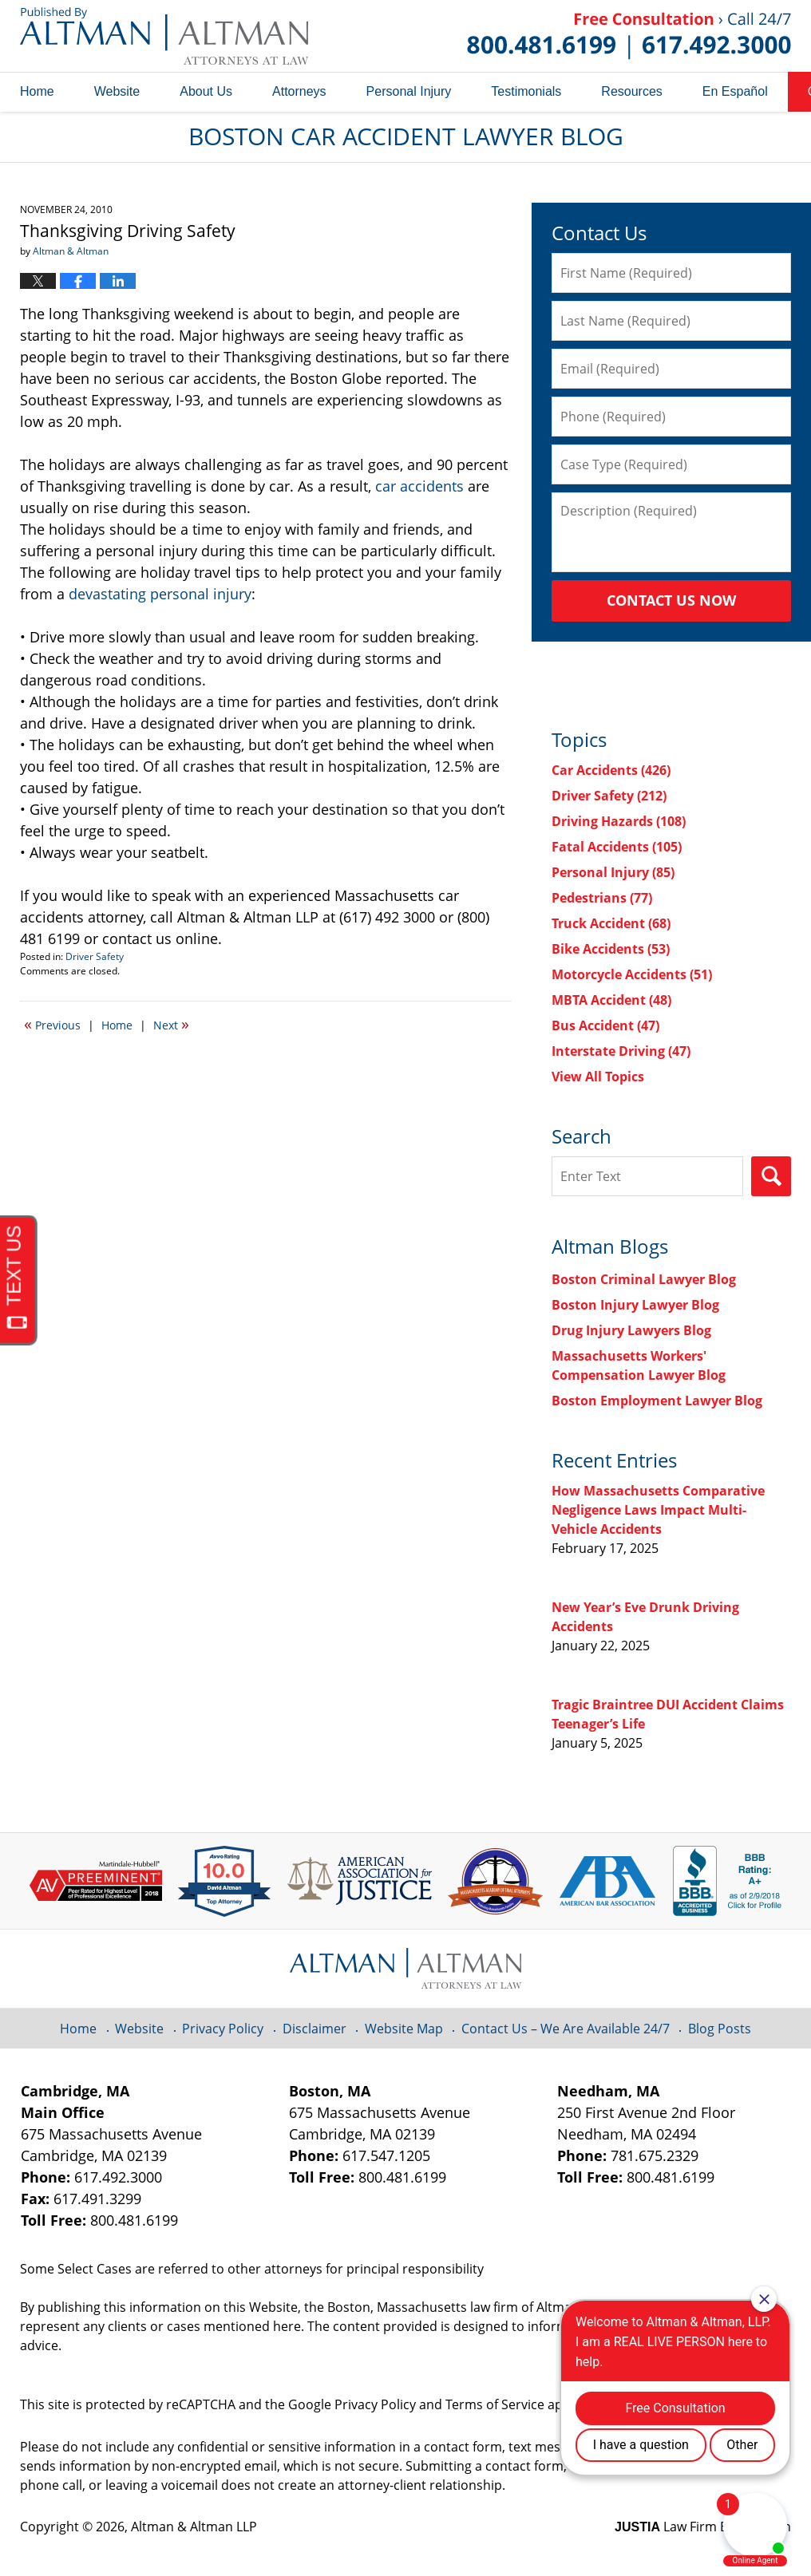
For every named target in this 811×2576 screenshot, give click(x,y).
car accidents (419, 486)
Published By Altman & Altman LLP (629, 36)
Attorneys (299, 91)
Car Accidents (611, 770)
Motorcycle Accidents (632, 974)
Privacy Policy (222, 2028)
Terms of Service (494, 2404)
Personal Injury (409, 91)
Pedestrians (602, 898)
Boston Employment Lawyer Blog (657, 1400)
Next (171, 1023)
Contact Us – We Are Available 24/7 (565, 2028)
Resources (631, 91)
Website (117, 91)
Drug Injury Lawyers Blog (631, 1330)
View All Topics (598, 1076)
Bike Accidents (611, 949)
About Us (206, 91)
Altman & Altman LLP (194, 2526)
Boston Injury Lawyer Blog (635, 1305)
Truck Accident (611, 923)
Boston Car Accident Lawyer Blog (164, 36)
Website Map (404, 2028)
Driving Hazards (619, 821)
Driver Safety (94, 956)
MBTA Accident (611, 1000)
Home (37, 91)
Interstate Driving (621, 1051)
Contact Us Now (671, 600)
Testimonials (526, 91)
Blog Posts (719, 2028)
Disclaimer (314, 2028)
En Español (735, 91)
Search (771, 1176)
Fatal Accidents (617, 846)
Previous (52, 1023)
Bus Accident (605, 1025)
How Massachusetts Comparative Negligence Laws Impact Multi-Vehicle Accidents (658, 1510)
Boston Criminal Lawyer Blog (644, 1279)
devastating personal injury (160, 593)
